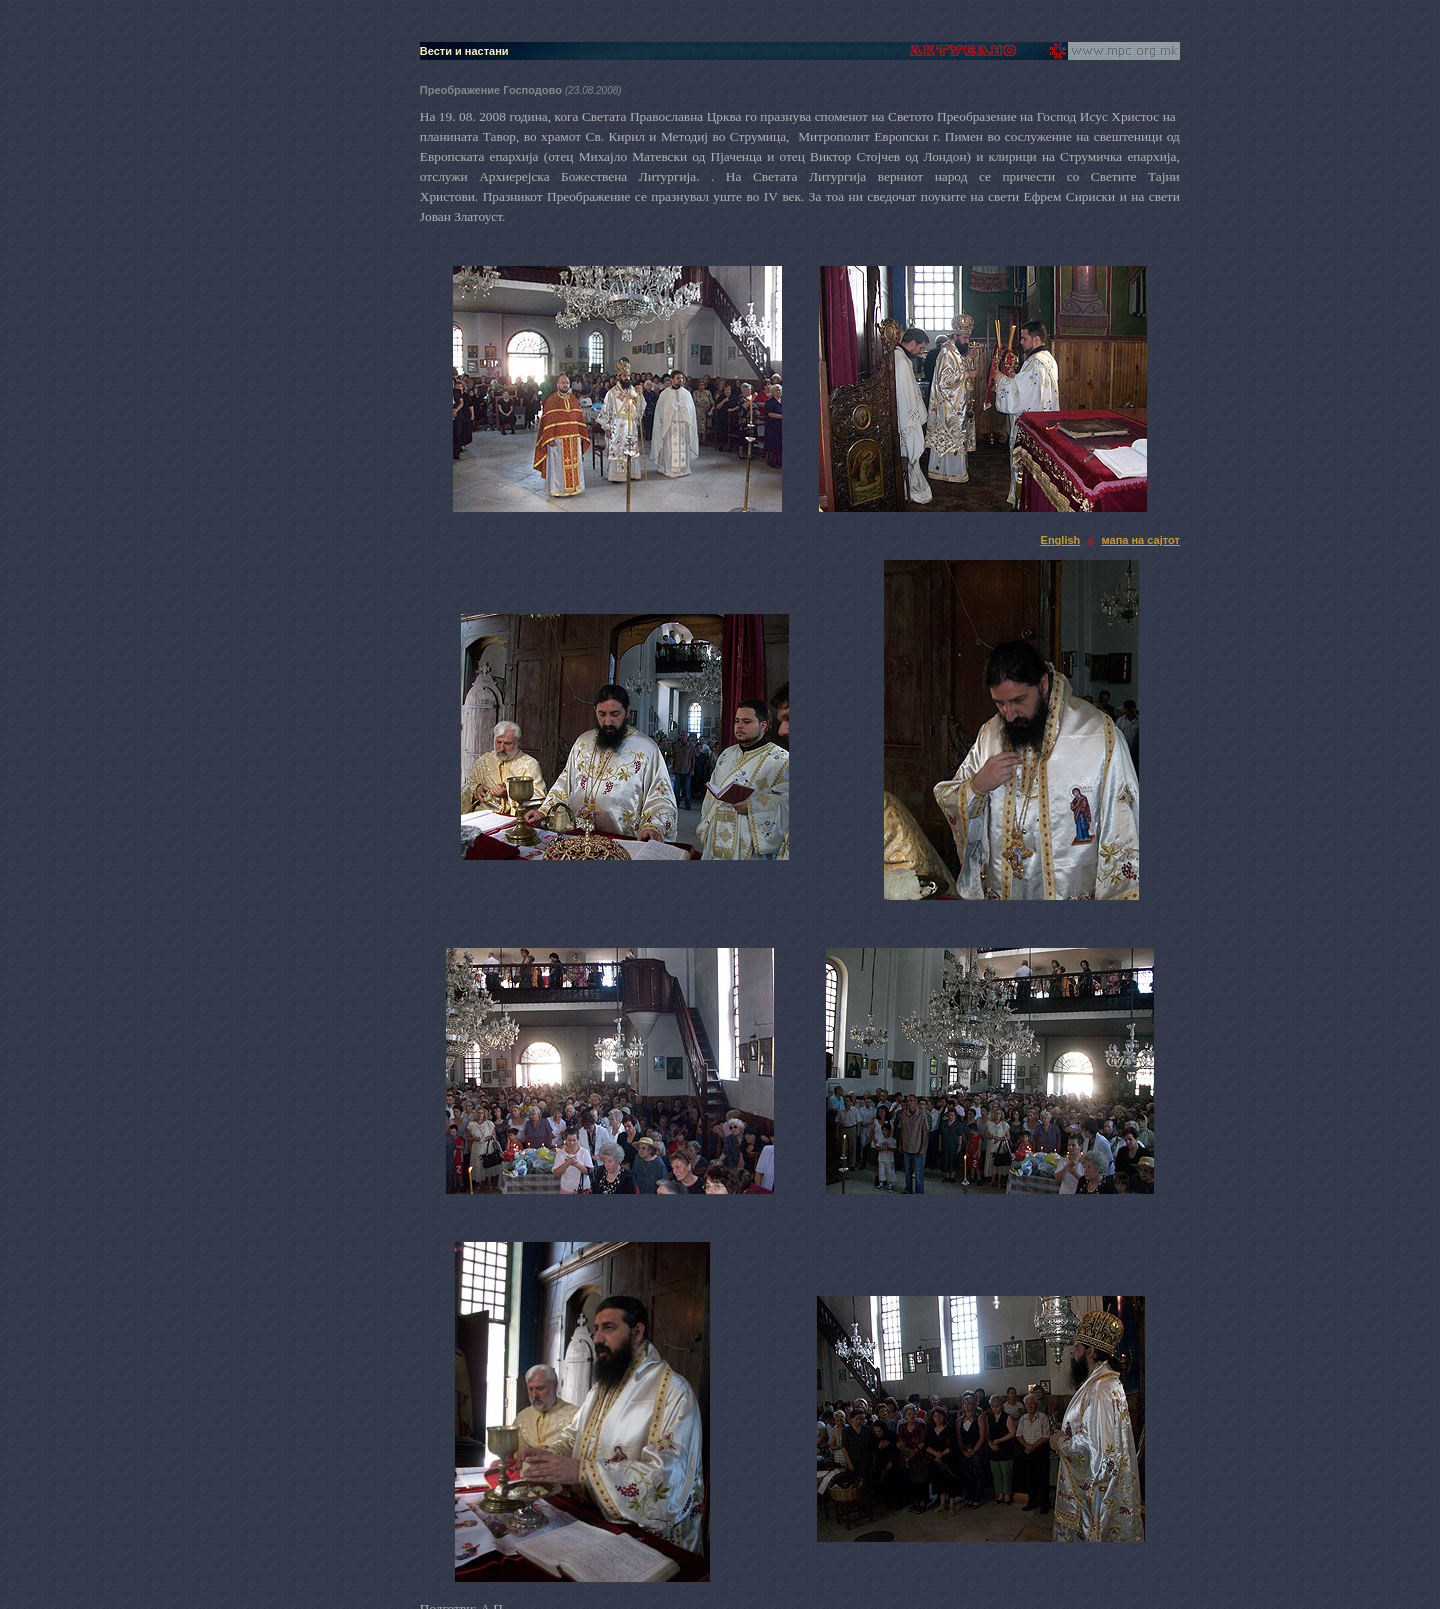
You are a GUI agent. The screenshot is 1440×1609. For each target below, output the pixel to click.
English (1061, 540)
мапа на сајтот (1141, 540)
